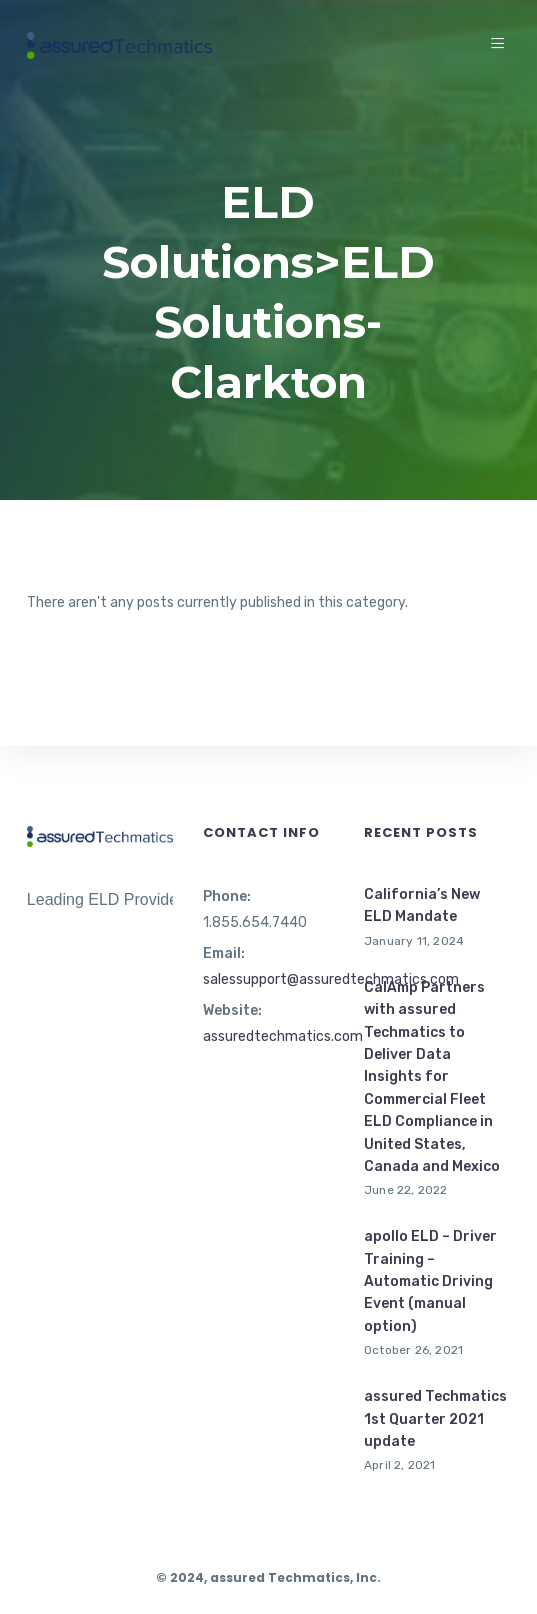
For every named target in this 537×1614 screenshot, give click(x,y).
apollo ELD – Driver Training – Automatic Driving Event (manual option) (430, 1281)
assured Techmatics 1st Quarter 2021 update (435, 1419)
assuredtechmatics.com (283, 1036)
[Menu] (500, 44)
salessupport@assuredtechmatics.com (331, 979)
